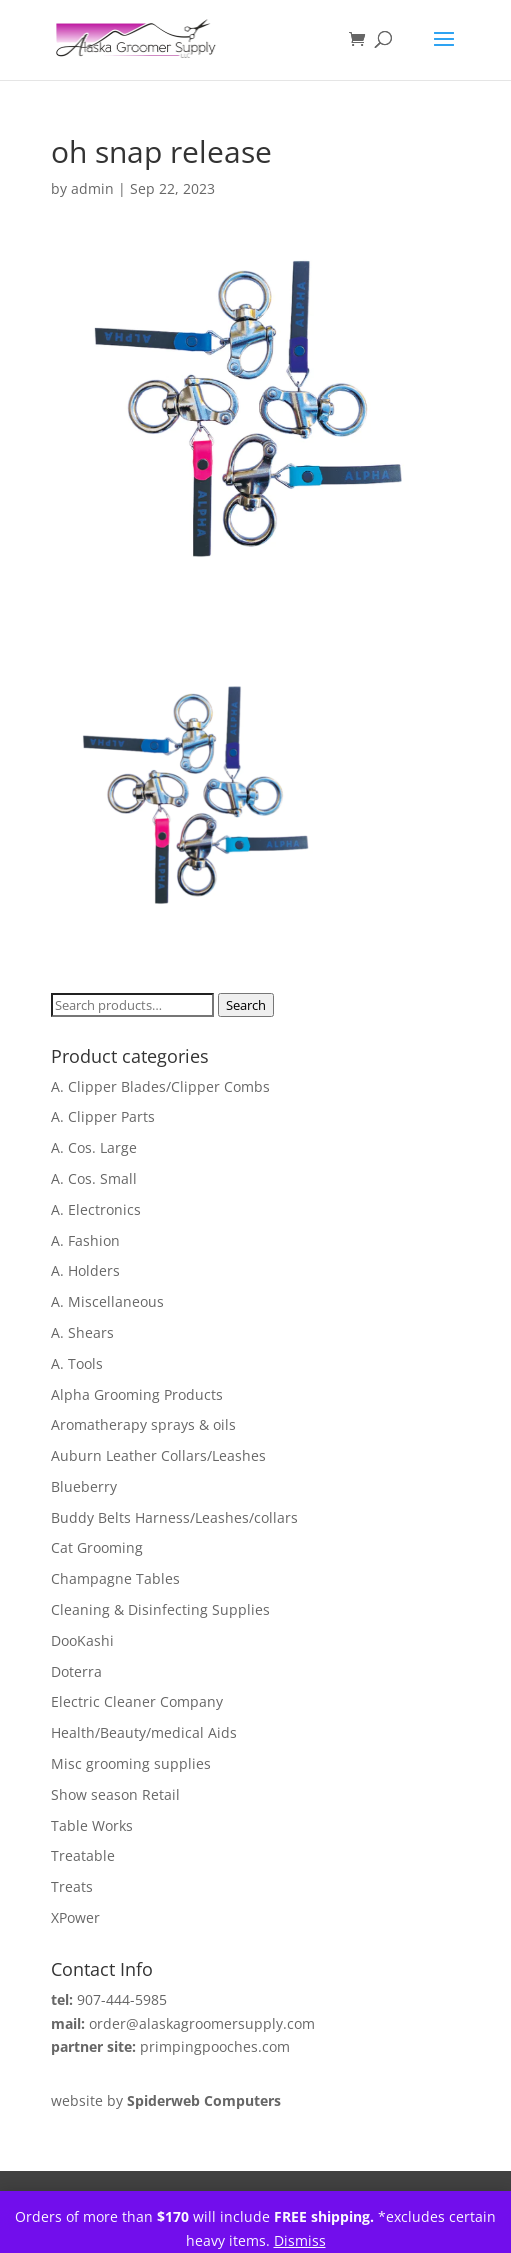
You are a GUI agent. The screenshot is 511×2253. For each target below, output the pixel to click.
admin (92, 188)
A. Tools (77, 1363)
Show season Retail (115, 1794)
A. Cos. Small (94, 1178)
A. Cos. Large (94, 1147)
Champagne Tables (115, 1578)
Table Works (92, 1825)
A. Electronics (96, 1209)
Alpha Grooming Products (137, 1394)
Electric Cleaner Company (137, 1701)
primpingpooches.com (215, 2046)
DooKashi (82, 1640)
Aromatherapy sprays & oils (143, 1424)
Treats (72, 1886)
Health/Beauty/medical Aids (144, 1732)
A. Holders (85, 1270)
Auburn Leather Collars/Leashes (158, 1455)
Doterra (76, 1671)
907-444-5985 (122, 1999)
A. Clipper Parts (103, 1116)
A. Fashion (85, 1240)
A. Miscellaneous (107, 1301)
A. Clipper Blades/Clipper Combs (160, 1086)
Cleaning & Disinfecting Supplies (160, 1609)
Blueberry (84, 1486)
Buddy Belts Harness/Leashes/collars (174, 1517)
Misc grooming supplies (131, 1763)
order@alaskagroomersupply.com (202, 2023)
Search (246, 1005)
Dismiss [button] (300, 2240)
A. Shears (82, 1332)
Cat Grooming (97, 1547)
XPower (75, 1917)
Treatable (83, 1855)
